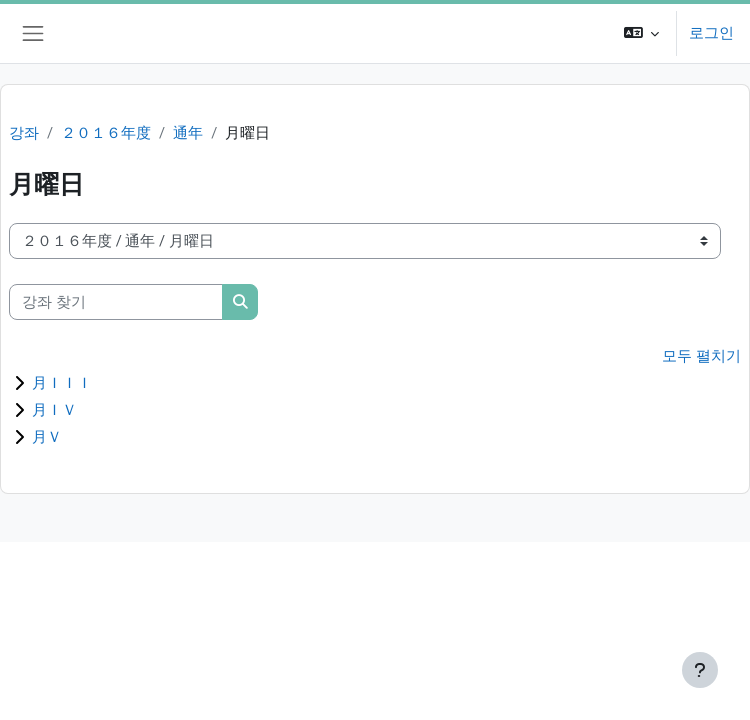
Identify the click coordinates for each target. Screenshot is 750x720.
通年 (188, 133)
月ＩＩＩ (62, 383)
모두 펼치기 (701, 356)
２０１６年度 (106, 133)
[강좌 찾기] (116, 302)
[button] (641, 33)
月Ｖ (47, 437)
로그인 (711, 33)
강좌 (24, 133)
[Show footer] (700, 670)
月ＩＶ (54, 410)
